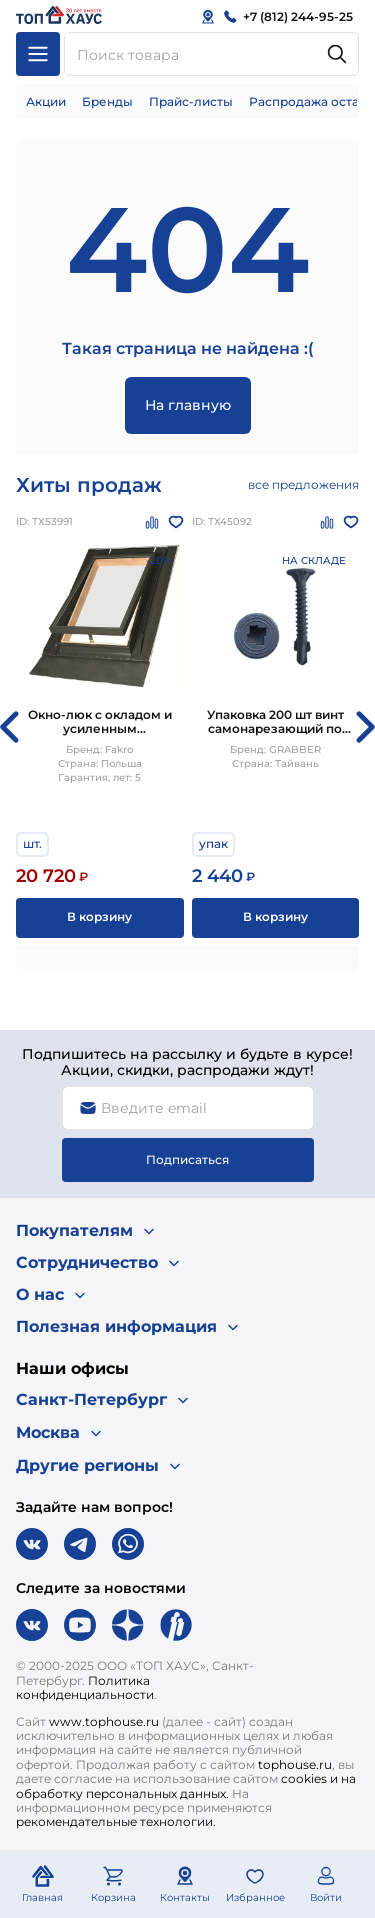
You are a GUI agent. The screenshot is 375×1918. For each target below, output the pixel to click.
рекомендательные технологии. (116, 1821)
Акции (46, 101)
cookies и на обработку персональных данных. (186, 1785)
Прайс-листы (191, 101)
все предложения (303, 484)
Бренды (107, 101)
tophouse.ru (295, 1764)
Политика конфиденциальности (85, 1687)
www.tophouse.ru (104, 1721)
